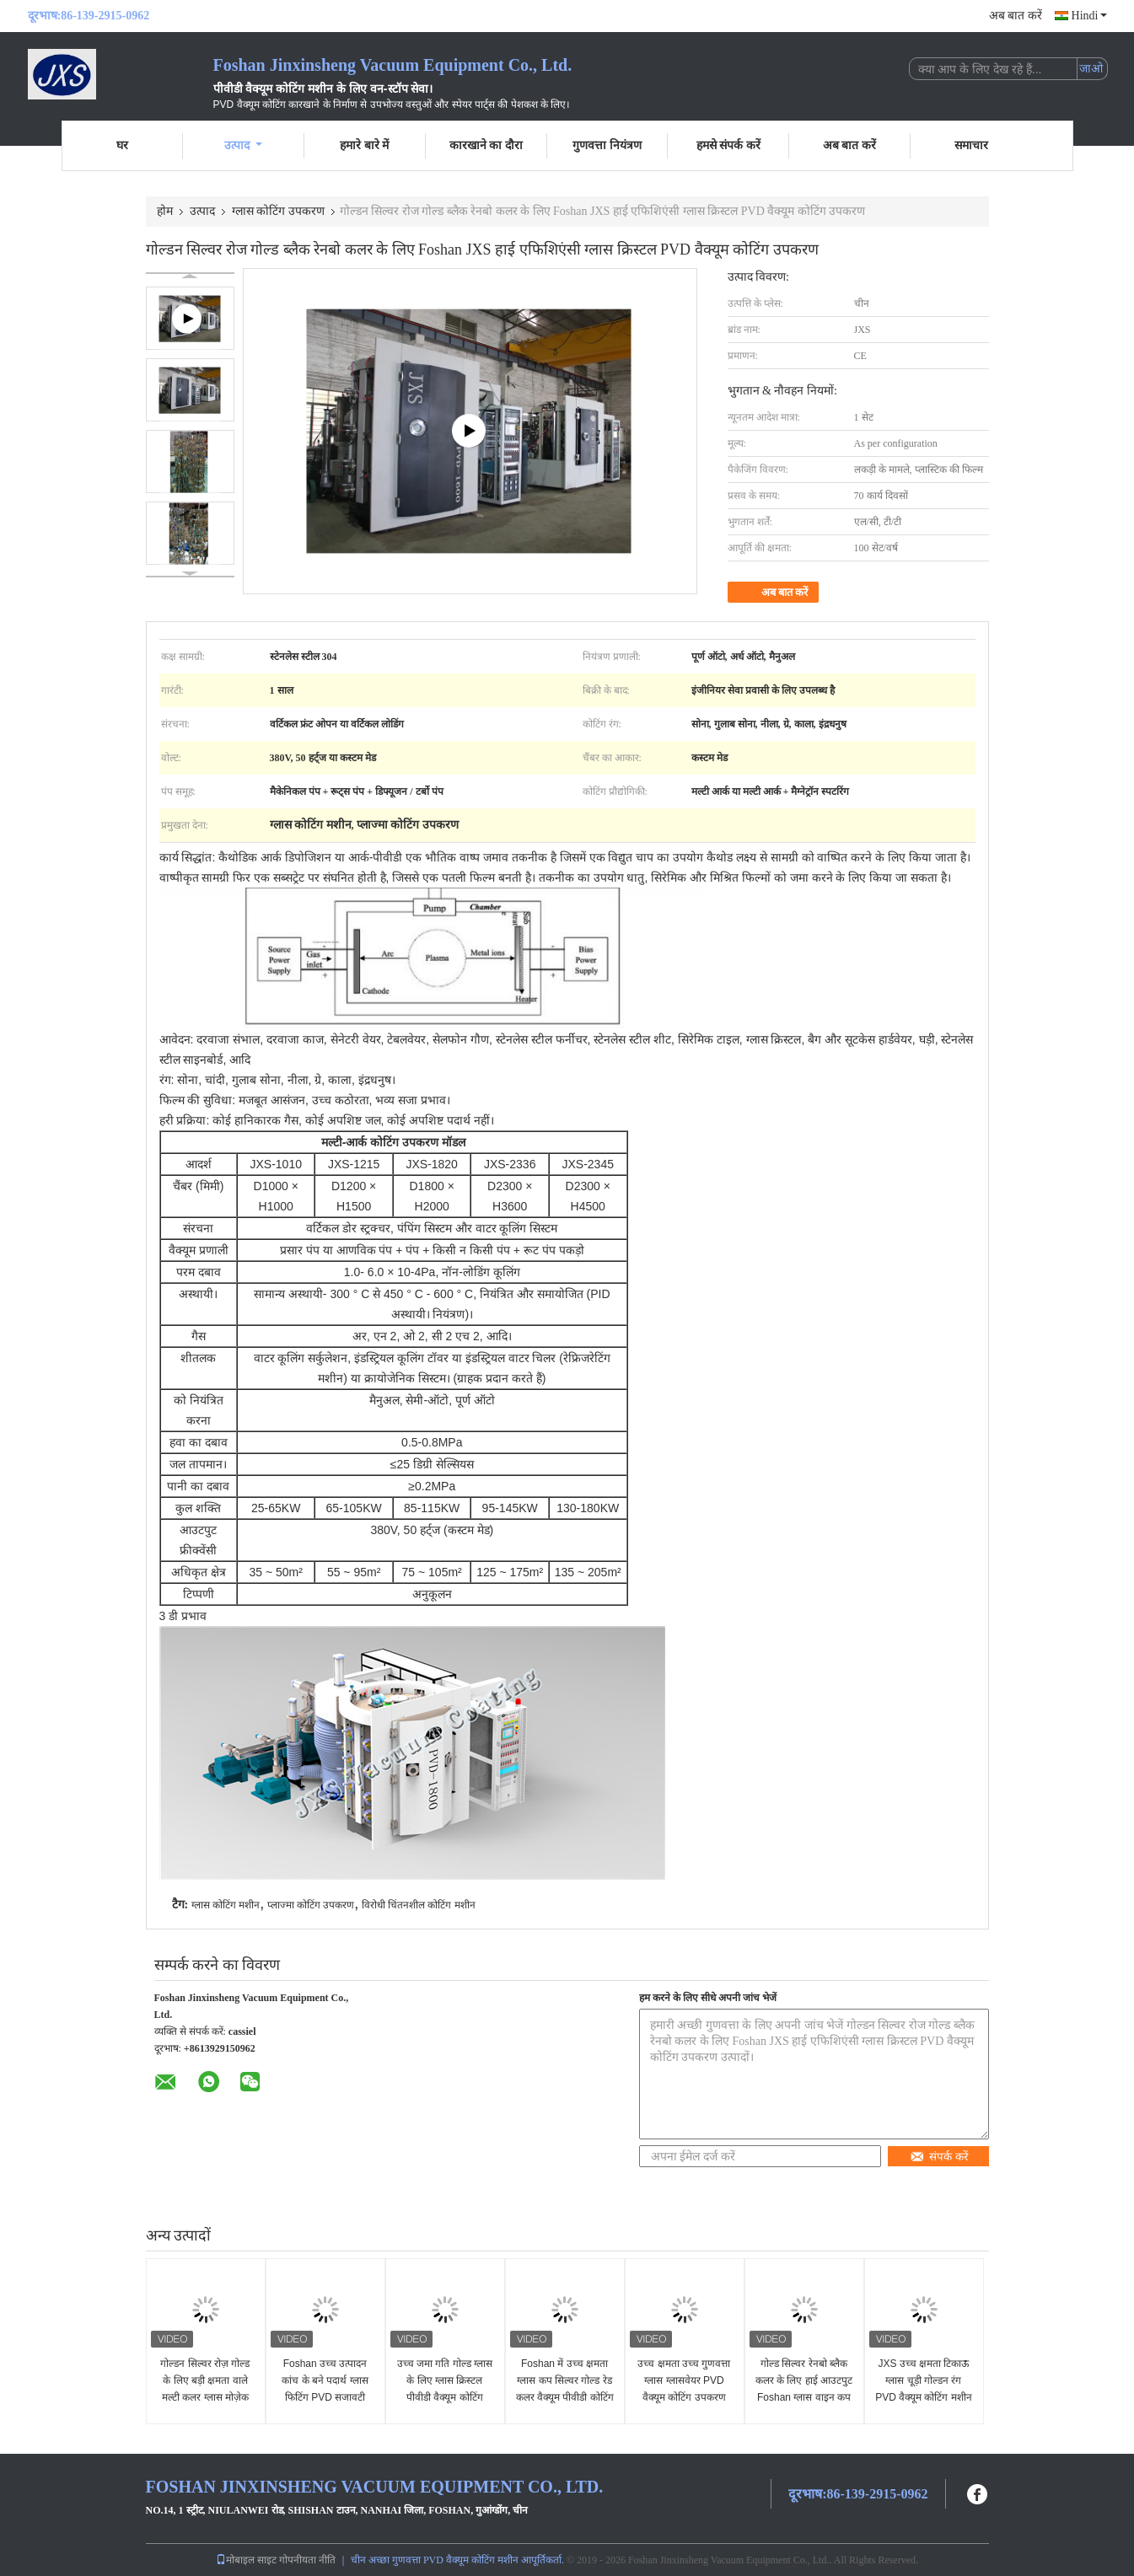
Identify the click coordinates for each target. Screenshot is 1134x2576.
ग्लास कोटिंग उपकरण (278, 211)
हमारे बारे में (364, 145)
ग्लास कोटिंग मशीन (226, 1905)
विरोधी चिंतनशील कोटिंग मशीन (419, 1905)
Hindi (1089, 15)
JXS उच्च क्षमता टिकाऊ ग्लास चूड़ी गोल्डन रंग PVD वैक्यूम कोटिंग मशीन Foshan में (923, 2389)
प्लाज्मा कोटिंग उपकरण (311, 1905)
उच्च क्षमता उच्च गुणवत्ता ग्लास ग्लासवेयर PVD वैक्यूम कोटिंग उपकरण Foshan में (683, 2389)
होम (165, 211)
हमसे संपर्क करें (728, 145)
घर (122, 145)
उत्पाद (243, 145)
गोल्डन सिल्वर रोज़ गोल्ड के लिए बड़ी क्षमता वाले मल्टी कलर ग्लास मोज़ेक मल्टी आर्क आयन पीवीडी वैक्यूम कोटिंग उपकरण (205, 2397)
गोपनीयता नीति (307, 2560)
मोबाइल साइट (246, 2560)
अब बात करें (1015, 15)
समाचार (971, 145)
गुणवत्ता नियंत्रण (607, 145)
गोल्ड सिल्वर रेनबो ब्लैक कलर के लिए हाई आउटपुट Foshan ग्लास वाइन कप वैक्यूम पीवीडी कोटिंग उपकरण (803, 2397)
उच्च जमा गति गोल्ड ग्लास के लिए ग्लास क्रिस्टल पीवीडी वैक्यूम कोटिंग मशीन (444, 2389)
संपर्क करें (939, 2156)
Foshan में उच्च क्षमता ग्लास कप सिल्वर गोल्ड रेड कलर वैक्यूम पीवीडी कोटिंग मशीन (565, 2389)
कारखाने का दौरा (486, 145)
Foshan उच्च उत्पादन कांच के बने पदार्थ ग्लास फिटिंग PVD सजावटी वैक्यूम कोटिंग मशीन (325, 2389)
